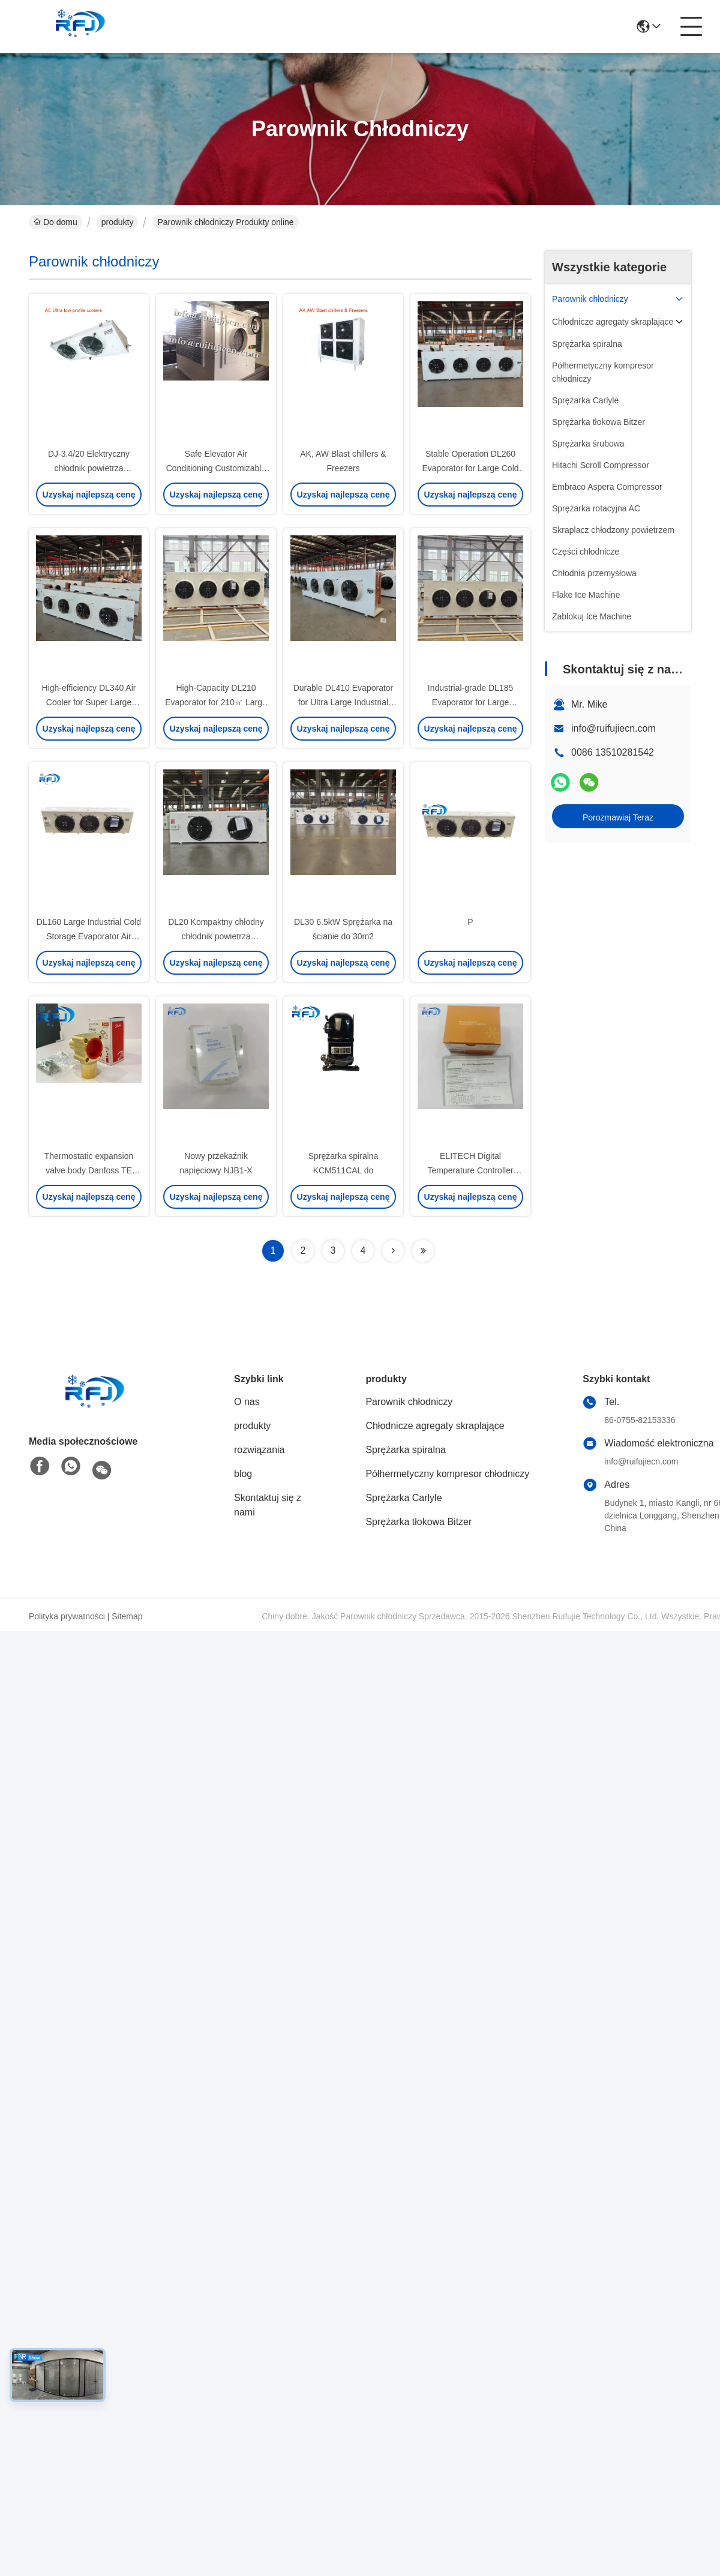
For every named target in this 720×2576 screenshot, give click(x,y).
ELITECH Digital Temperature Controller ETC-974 (470, 1170)
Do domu (55, 222)
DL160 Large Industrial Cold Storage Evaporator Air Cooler (89, 936)
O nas (247, 1402)
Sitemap (127, 1616)
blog (243, 1474)
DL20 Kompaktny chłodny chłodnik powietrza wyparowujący (216, 936)
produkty (117, 222)
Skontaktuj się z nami (267, 1505)
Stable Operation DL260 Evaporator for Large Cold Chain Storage (470, 468)
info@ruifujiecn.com (613, 728)
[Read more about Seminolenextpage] (393, 1251)
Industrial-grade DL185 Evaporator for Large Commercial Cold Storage (470, 702)
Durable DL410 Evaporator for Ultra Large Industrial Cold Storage (343, 702)
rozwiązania (259, 1450)
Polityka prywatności (67, 1616)
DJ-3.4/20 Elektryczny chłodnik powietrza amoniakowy (89, 468)
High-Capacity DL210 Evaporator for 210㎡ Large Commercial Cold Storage (216, 702)
